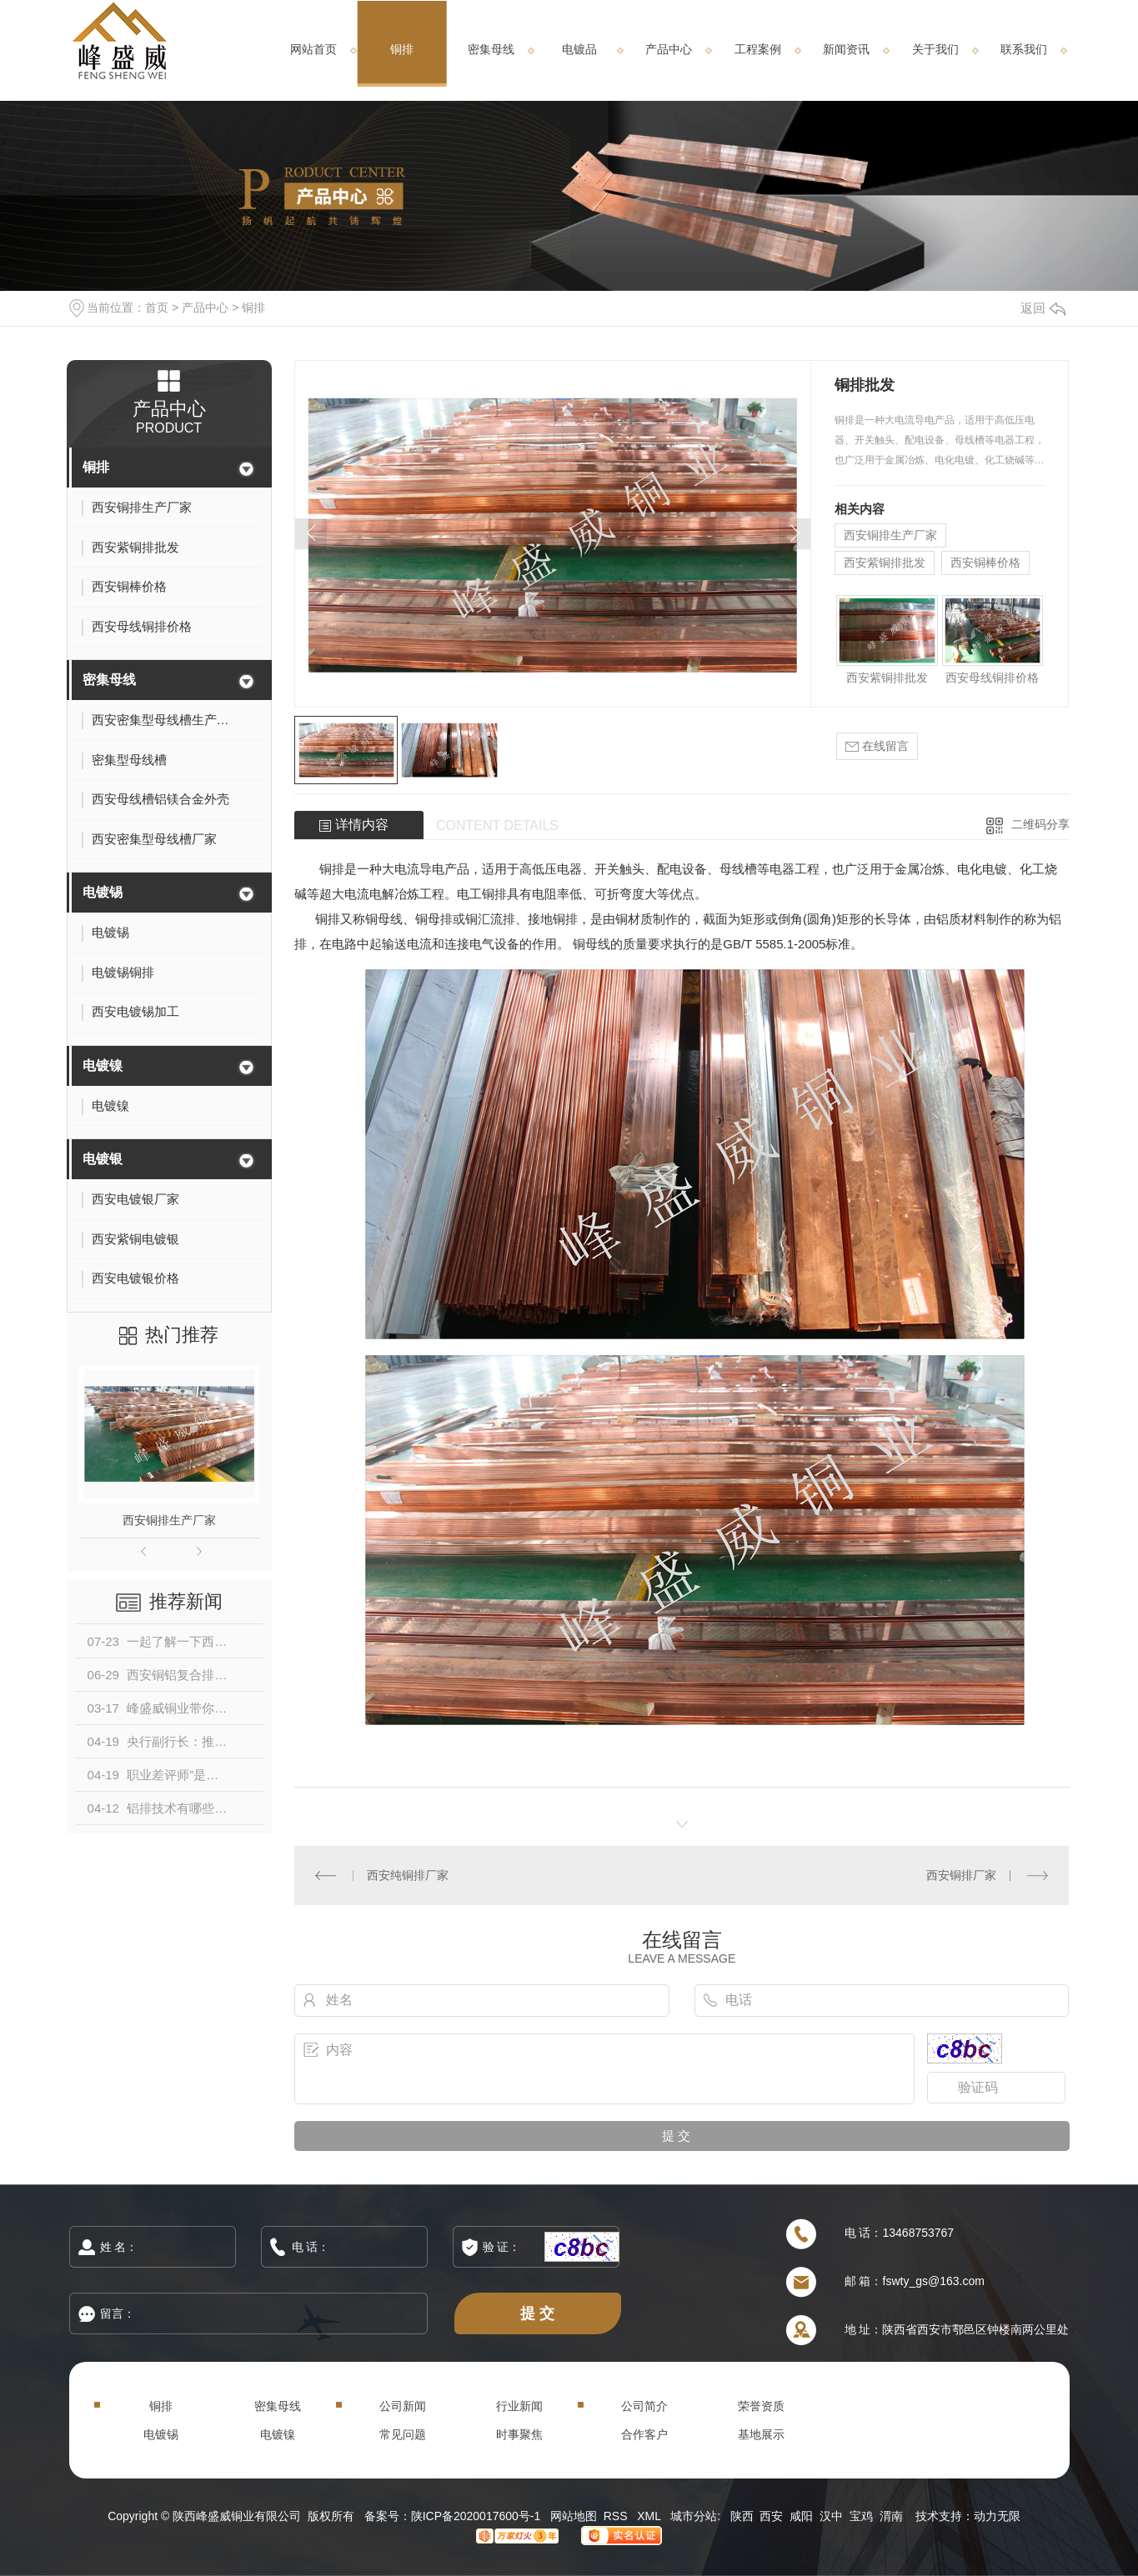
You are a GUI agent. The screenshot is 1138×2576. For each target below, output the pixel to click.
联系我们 (1023, 49)
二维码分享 (1040, 824)
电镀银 (103, 1159)
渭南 (891, 2516)
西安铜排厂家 (961, 1875)
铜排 (402, 49)
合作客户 (644, 2434)
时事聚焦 (519, 2434)
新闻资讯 (846, 49)
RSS (617, 2516)
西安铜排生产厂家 (169, 1520)
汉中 (831, 2516)
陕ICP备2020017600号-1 (476, 2516)
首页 (156, 307)
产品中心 (668, 49)
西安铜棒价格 (985, 562)
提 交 (537, 2313)
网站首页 (313, 49)
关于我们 (935, 49)
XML (650, 2516)
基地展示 (761, 2434)
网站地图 (573, 2516)
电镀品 (579, 49)
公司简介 (644, 2406)
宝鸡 (861, 2516)
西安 (771, 2516)
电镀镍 (103, 1065)
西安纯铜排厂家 (408, 1875)
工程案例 (757, 49)
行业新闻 (519, 2406)
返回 (1042, 308)
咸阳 (801, 2516)
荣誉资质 (761, 2406)
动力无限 (997, 2516)
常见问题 (402, 2434)
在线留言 (877, 746)
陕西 (742, 2516)
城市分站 (693, 2516)
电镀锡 (103, 892)
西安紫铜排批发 (884, 562)
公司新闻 (402, 2406)
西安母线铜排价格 (992, 677)
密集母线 (491, 49)
